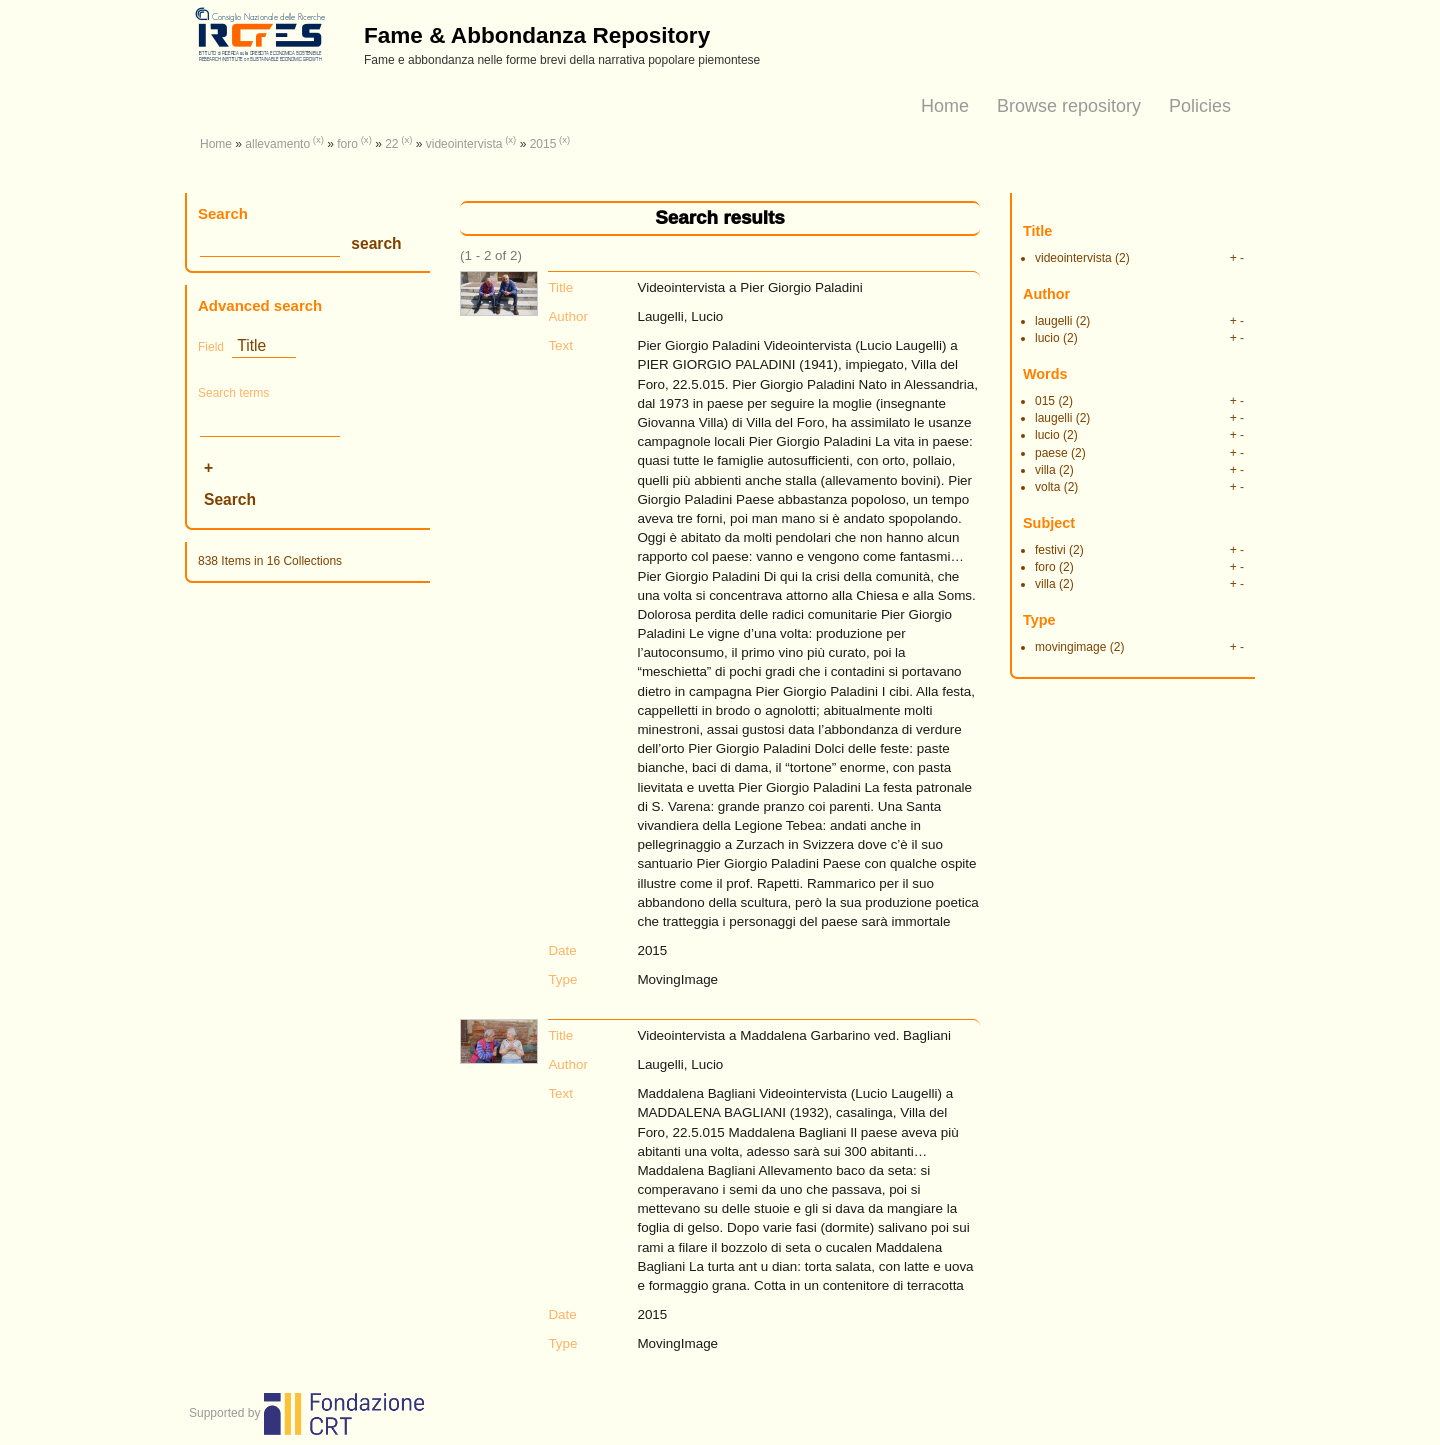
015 (1045, 401)
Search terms (233, 393)
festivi (1050, 550)
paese (1051, 453)
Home (945, 106)
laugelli (1053, 321)
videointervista (464, 144)
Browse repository (1069, 106)
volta (1047, 487)
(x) (318, 139)
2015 (543, 144)
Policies (1200, 106)
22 (391, 144)
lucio (1047, 338)
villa (1045, 470)
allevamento (277, 144)
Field (211, 347)
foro (347, 144)
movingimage (1070, 647)
